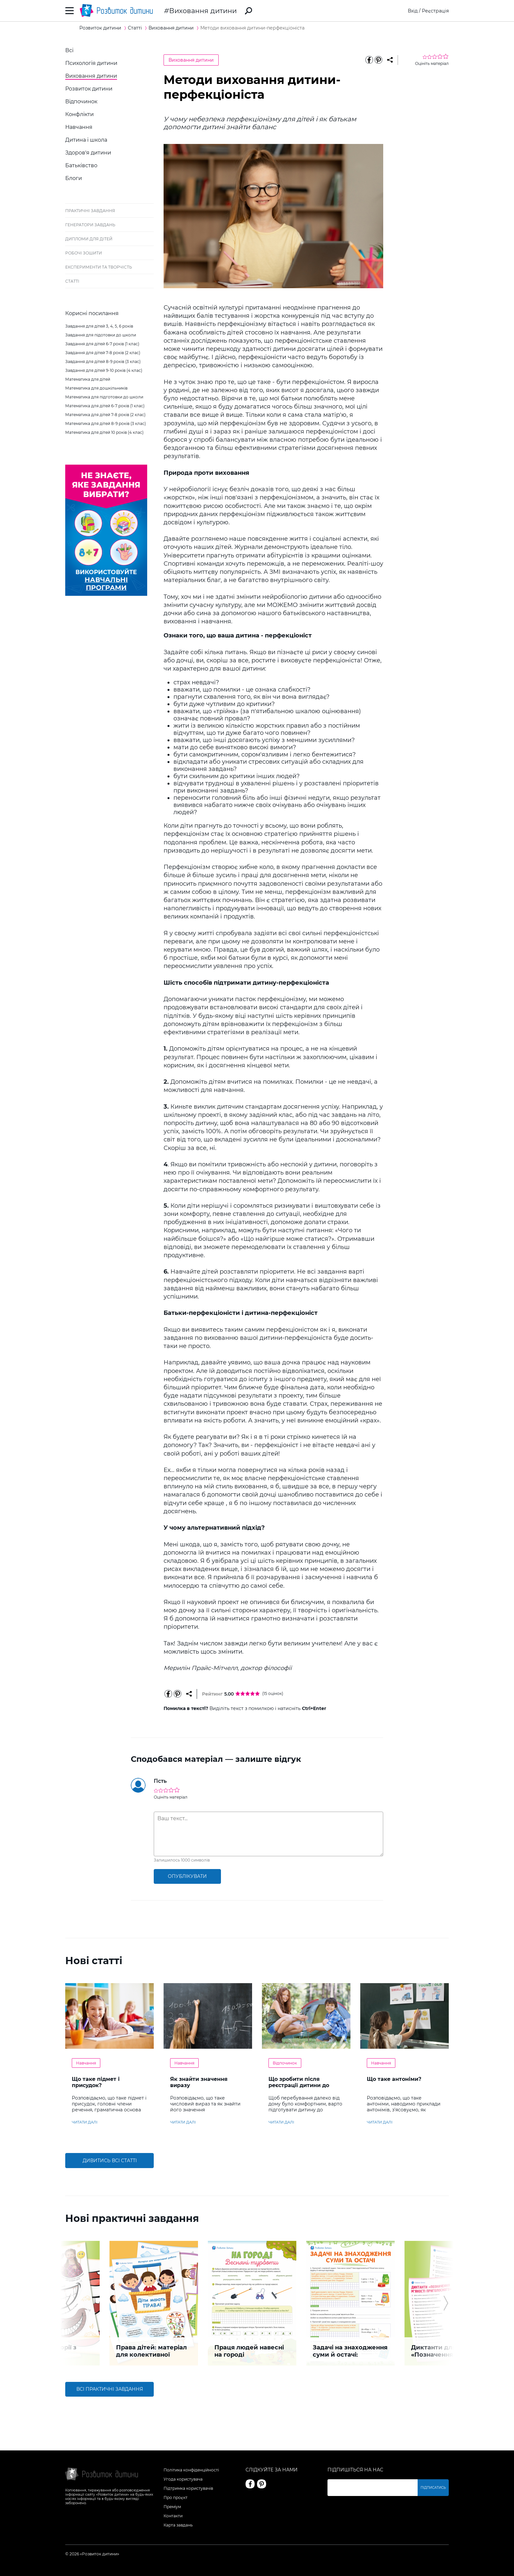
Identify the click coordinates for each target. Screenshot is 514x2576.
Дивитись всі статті (110, 2160)
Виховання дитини (203, 11)
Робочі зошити (83, 253)
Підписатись (433, 2487)
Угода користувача (183, 2479)
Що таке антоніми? (394, 2079)
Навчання (78, 127)
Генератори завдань (90, 224)
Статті (72, 281)
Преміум (172, 2506)
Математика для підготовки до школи (104, 396)
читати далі (84, 2122)
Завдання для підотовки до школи (100, 334)
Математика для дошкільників (96, 388)
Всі (69, 50)
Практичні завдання (90, 210)
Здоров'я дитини (88, 153)
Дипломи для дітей (88, 238)
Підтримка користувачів (188, 2488)
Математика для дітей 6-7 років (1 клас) (105, 405)
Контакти (173, 2515)
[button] (68, 2303)
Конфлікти (79, 114)
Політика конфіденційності (191, 2469)
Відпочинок (81, 101)
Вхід (413, 11)
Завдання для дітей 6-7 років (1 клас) (102, 343)
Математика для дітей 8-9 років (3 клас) (105, 423)
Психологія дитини (91, 63)
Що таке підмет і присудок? (96, 2082)
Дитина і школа (86, 140)
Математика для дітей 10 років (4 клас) (104, 432)
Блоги (73, 178)
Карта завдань (178, 2525)
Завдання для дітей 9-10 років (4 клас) (103, 370)
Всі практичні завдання (109, 2389)
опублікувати (187, 1876)
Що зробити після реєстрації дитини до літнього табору (298, 2085)
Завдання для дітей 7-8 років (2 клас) (102, 352)
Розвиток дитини (88, 89)
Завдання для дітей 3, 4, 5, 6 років (99, 326)
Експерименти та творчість (98, 267)
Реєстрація (435, 11)
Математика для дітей (87, 379)
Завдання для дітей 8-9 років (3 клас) (103, 361)
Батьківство (81, 165)
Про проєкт (176, 2497)
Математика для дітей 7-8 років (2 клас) (105, 414)
